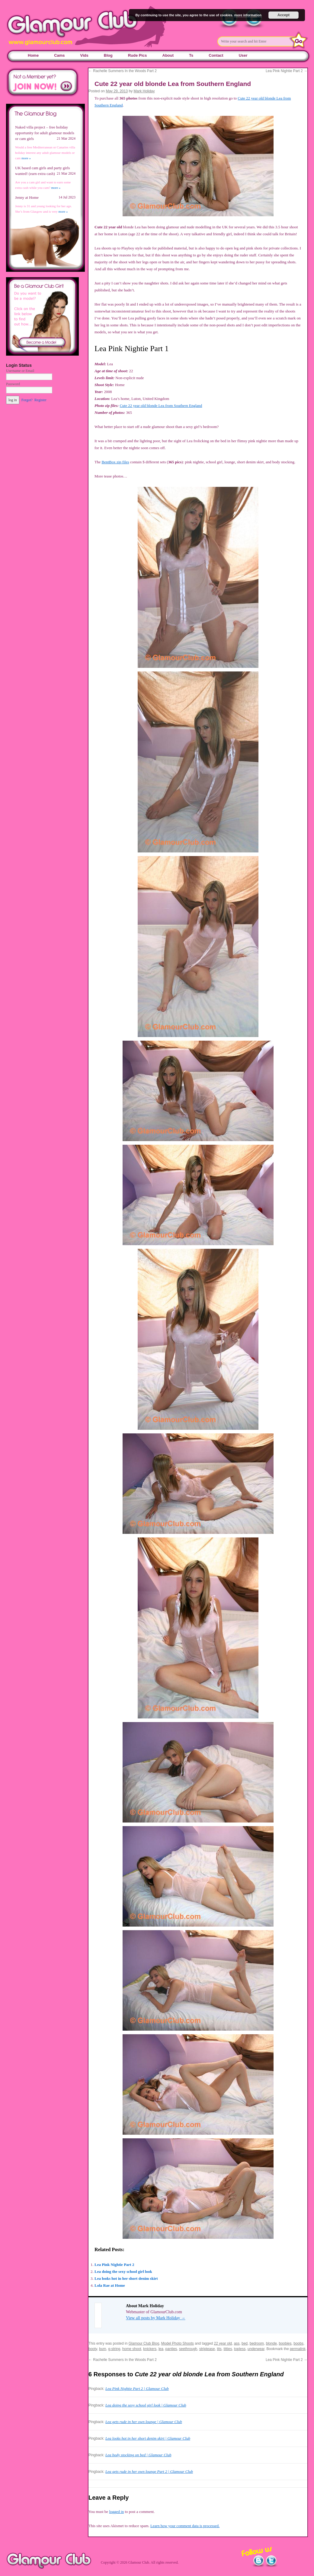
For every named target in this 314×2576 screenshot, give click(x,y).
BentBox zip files (115, 462)
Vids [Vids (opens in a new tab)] (84, 55)
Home (33, 55)
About (168, 55)
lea (161, 2349)
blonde (271, 2343)
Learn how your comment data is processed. (184, 2526)
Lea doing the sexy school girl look (123, 2271)
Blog (108, 55)
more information (247, 15)
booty (92, 2349)
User (243, 55)
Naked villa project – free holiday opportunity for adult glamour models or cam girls (44, 133)
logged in (116, 2511)
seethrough (188, 2349)
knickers (149, 2349)
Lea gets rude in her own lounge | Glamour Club (143, 2421)
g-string (114, 2349)
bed (245, 2343)
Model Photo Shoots (177, 2343)
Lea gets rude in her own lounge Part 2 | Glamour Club (149, 2471)
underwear (256, 2349)
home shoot (131, 2349)
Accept (283, 15)
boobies (285, 2343)
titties (227, 2349)
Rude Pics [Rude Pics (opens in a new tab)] (137, 55)
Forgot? (27, 400)
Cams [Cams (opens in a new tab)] (59, 55)
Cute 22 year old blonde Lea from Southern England (161, 405)
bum (102, 2349)
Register (40, 400)
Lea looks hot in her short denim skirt (126, 2278)
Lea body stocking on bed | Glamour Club (138, 2455)
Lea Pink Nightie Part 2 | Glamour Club (137, 2388)
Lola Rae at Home (110, 2285)
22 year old (223, 2343)
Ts (191, 55)
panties (171, 2349)
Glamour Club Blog (144, 2343)
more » (26, 158)
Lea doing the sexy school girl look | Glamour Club (145, 2405)
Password (13, 384)
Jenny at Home (27, 197)
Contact (216, 55)
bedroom (257, 2343)
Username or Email (20, 371)
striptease (207, 2349)
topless (239, 2349)
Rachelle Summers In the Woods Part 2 (122, 71)
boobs (298, 2343)
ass (237, 2343)
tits (219, 2349)
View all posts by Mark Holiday (155, 2318)
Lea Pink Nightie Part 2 (286, 71)
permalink (298, 2349)
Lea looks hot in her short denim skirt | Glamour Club (147, 2438)
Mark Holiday (144, 91)
